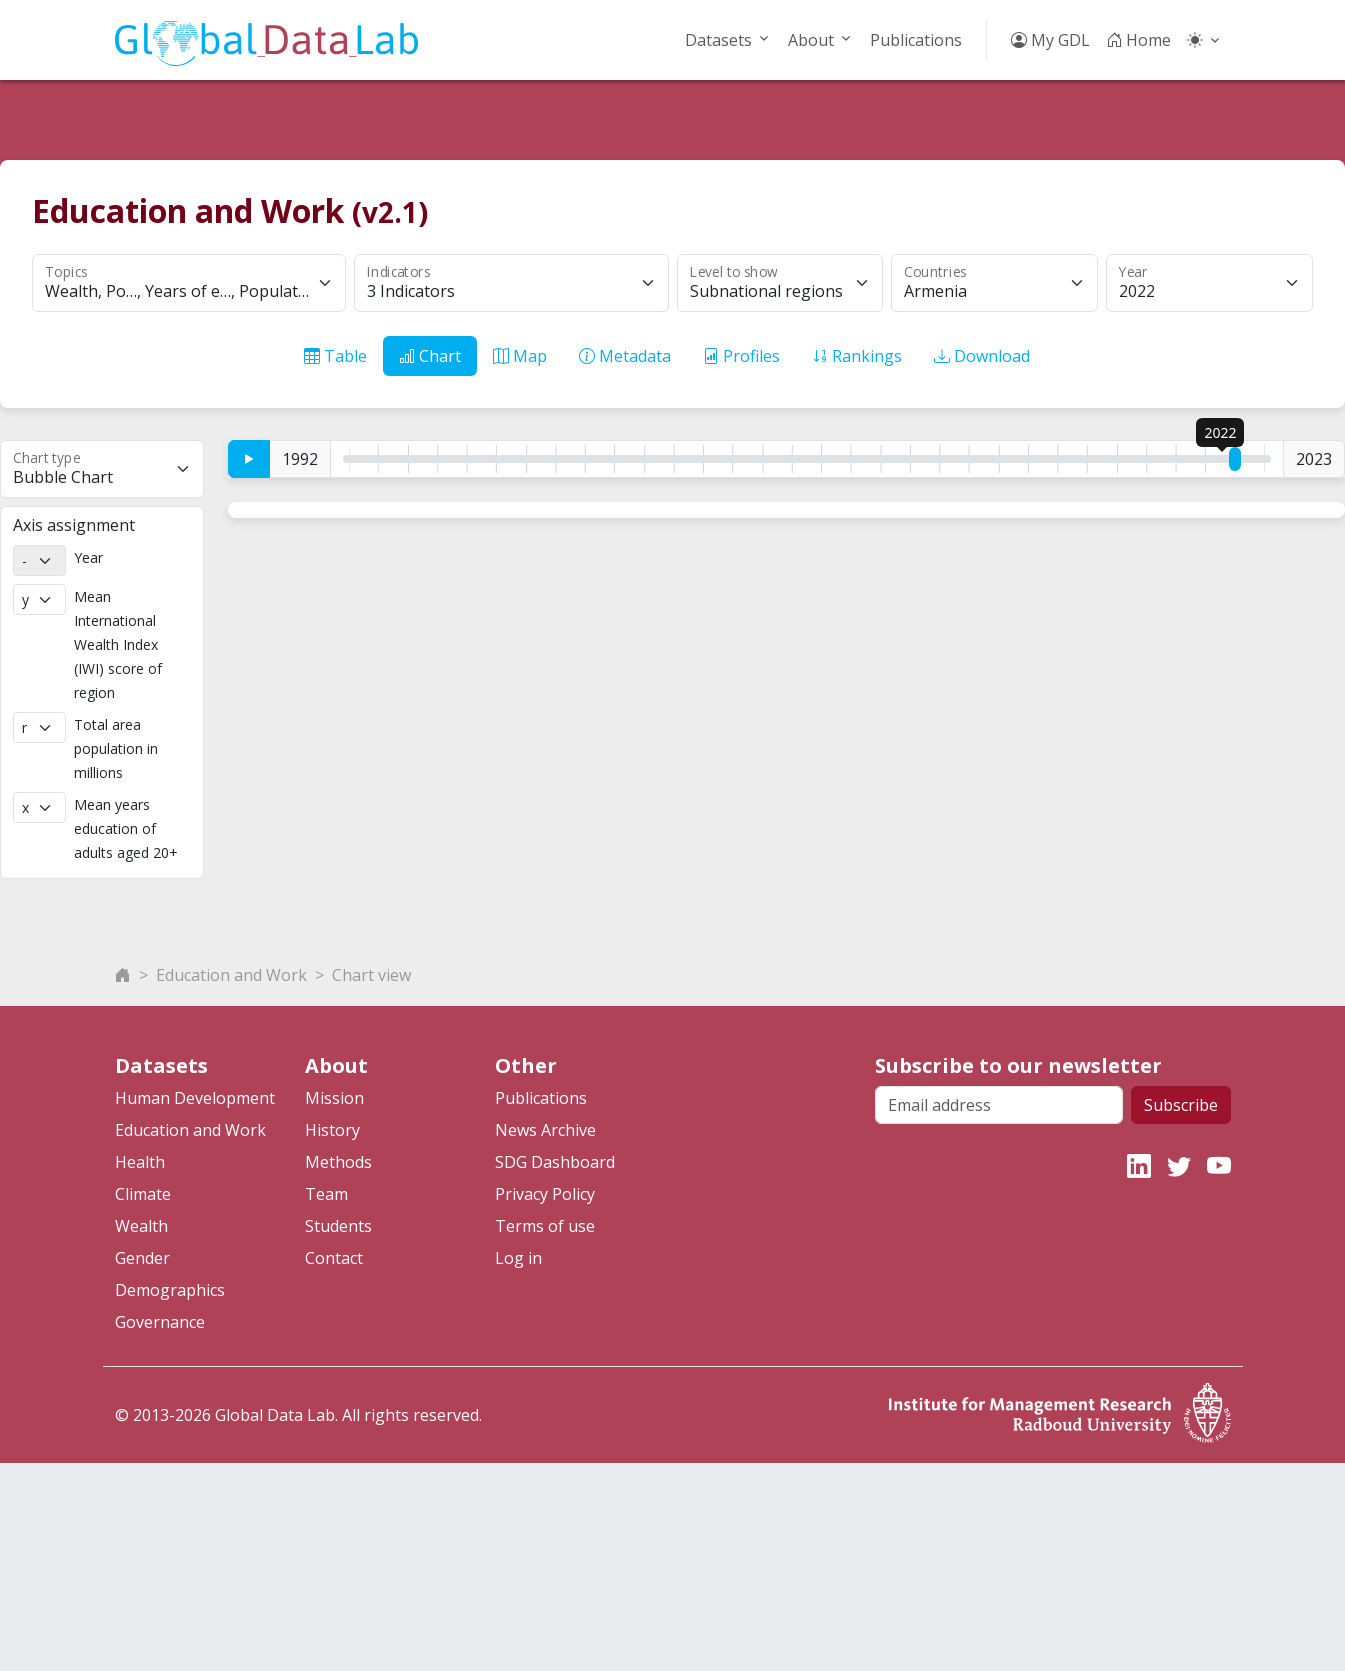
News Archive (545, 1338)
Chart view (371, 1183)
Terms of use (545, 1434)
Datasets (718, 40)
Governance (160, 1530)
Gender (142, 1466)
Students (338, 1434)
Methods (338, 1370)
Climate (143, 1402)
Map (520, 356)
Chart (430, 356)
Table (335, 356)
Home (1138, 40)
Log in (518, 1466)
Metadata (625, 356)
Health (140, 1370)
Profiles (741, 356)
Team (326, 1402)
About (811, 40)
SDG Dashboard (555, 1370)
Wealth (141, 1434)
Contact (334, 1466)
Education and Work (231, 1183)
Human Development (195, 1306)
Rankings (857, 356)
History (332, 1338)
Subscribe (1181, 1313)
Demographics (170, 1498)
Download (982, 356)
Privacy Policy (545, 1402)
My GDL (1050, 40)
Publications (916, 40)
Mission (334, 1306)
